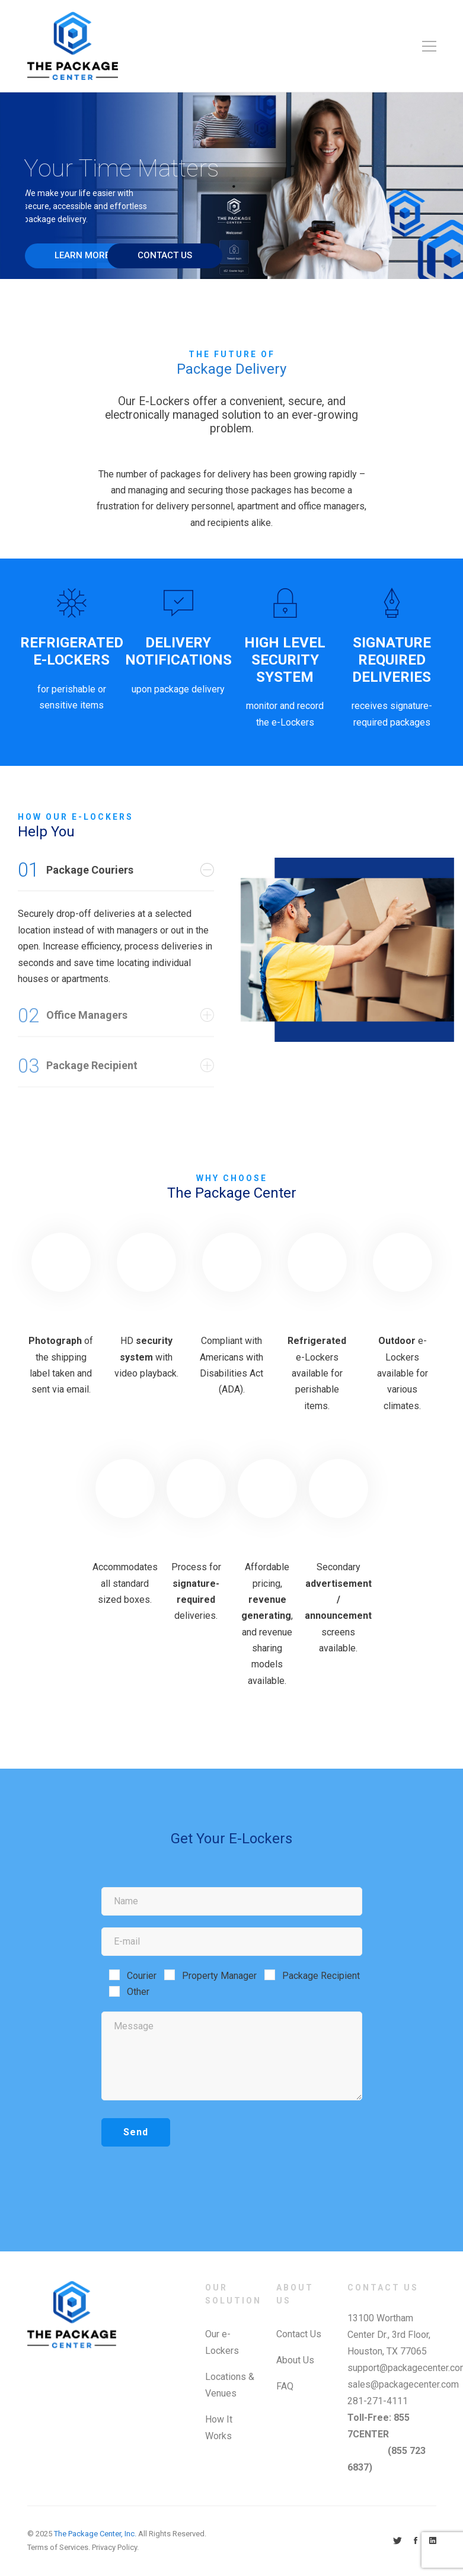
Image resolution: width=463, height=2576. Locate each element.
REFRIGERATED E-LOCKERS (71, 651)
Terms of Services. (58, 2547)
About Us (295, 2360)
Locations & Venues (229, 2385)
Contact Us (298, 2334)
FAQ (284, 2386)
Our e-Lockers (222, 2342)
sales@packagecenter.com (403, 2384)
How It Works (218, 2428)
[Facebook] (415, 2541)
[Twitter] (397, 2541)
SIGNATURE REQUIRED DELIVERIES (391, 659)
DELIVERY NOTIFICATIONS (178, 651)
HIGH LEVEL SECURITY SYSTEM (284, 659)
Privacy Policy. (115, 2547)
